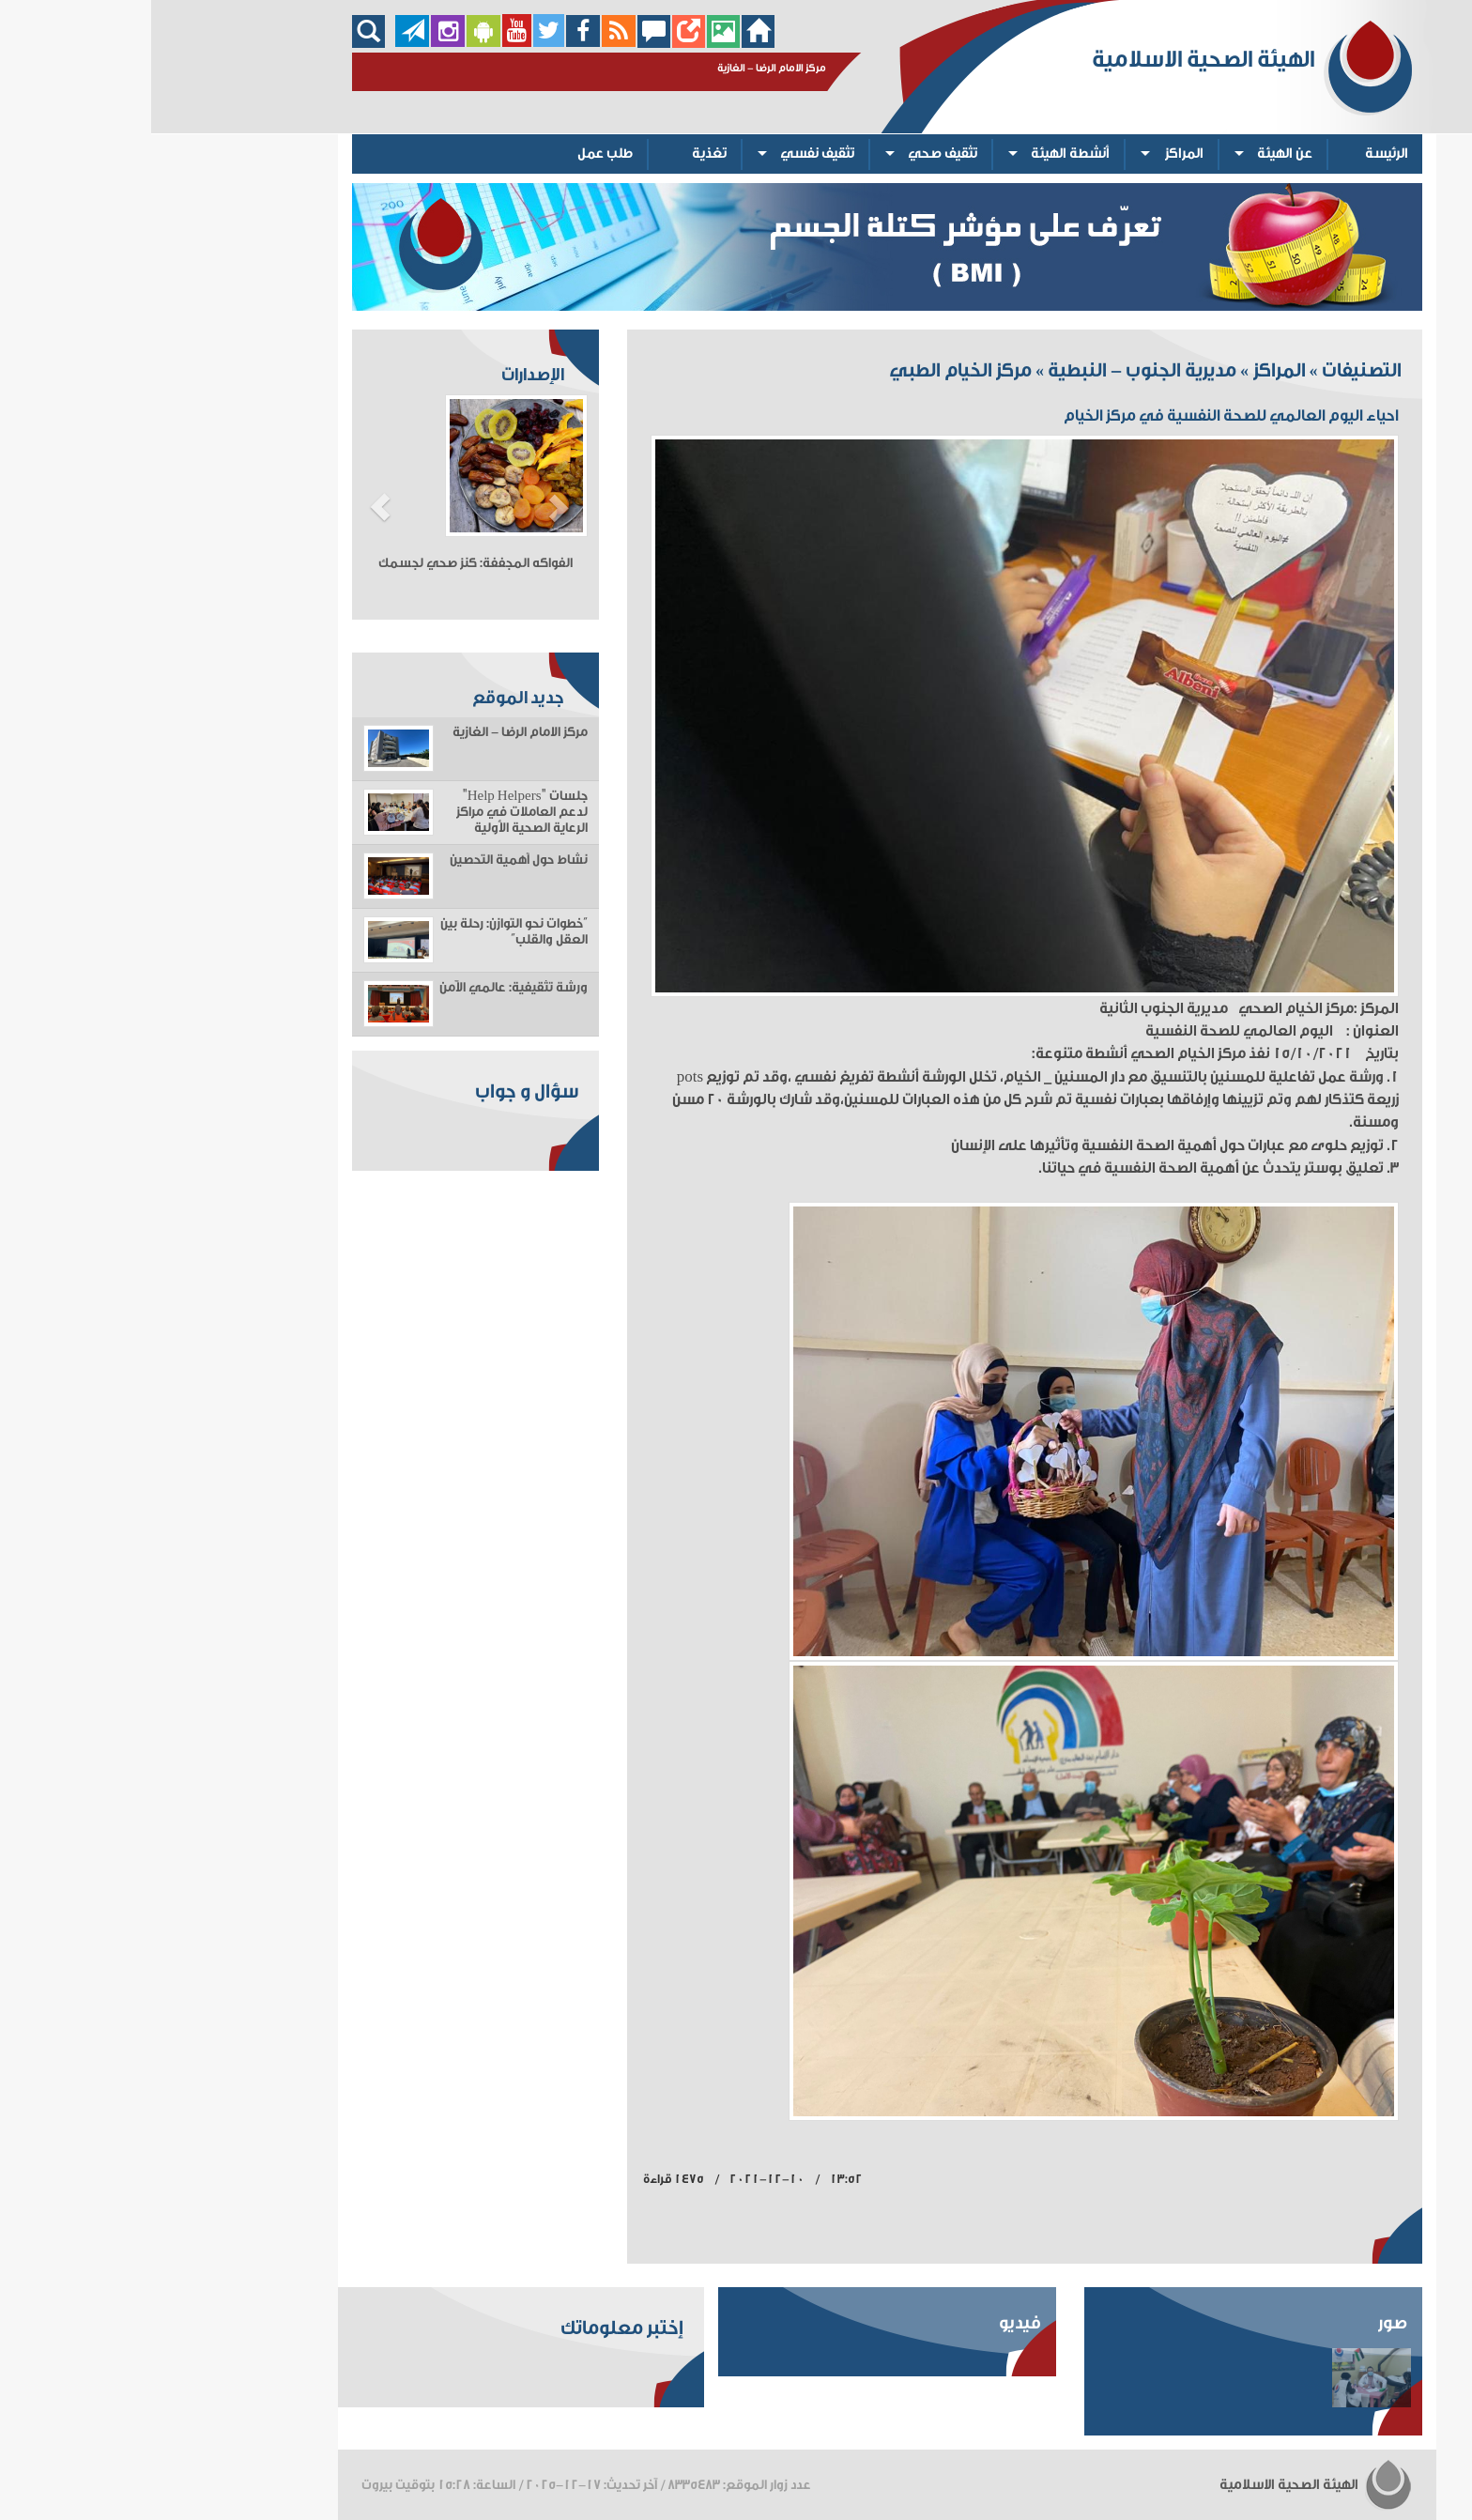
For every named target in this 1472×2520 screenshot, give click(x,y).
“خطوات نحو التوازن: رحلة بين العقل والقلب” (363, 931)
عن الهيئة (1133, 153)
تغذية (558, 153)
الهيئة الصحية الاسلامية (1165, 2485)
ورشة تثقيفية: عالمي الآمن (362, 987)
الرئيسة (1235, 153)
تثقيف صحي (791, 153)
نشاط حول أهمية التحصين (368, 860)
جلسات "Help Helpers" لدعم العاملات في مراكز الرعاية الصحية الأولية (371, 812)
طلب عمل (454, 153)
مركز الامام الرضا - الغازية (369, 732)
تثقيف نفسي (666, 153)
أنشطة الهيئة (919, 153)
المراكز (1033, 153)
